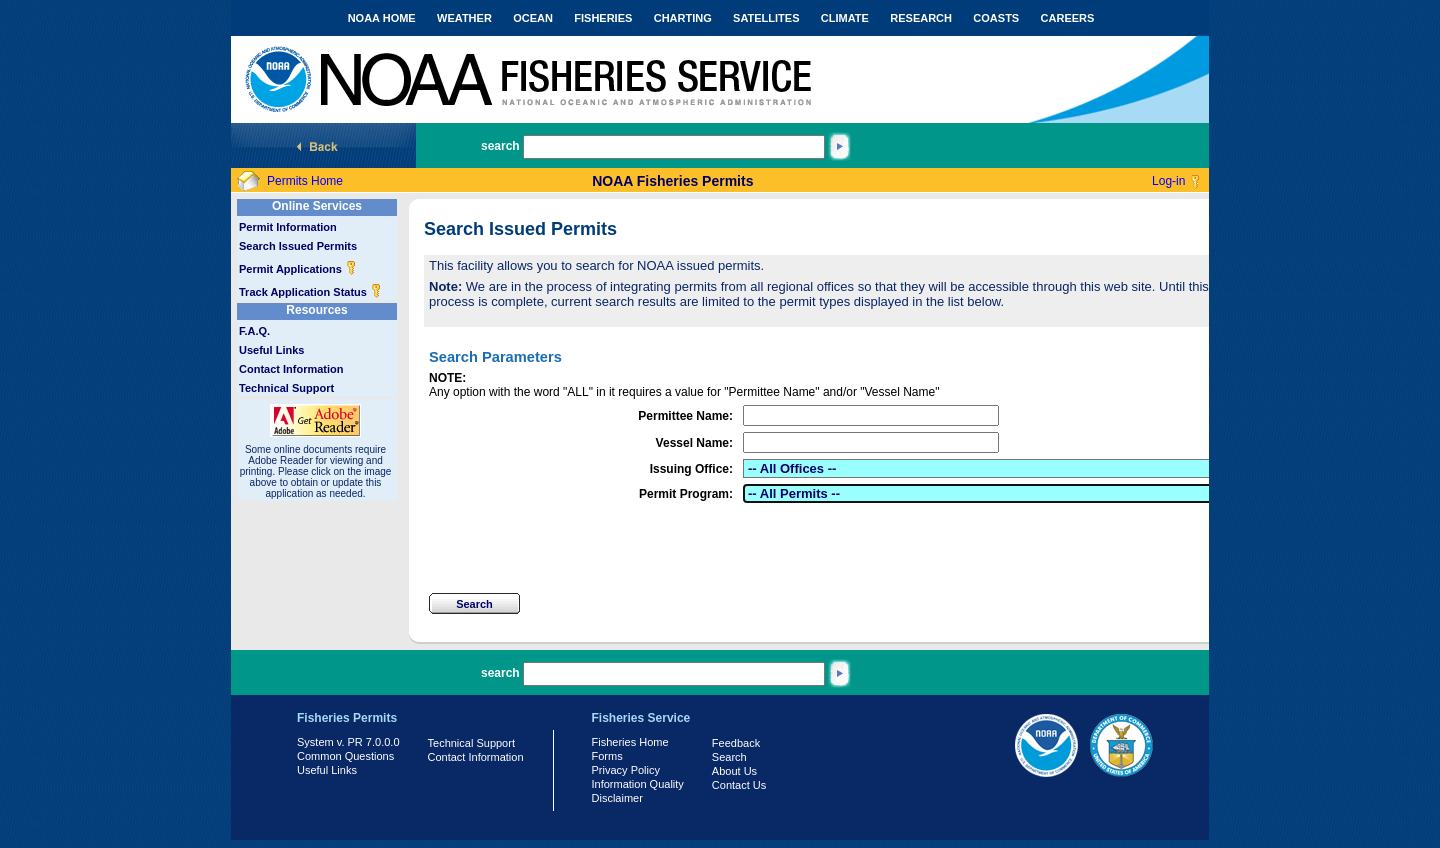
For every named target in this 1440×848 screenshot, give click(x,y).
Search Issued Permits (298, 246)
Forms (607, 756)
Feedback (736, 743)
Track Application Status (310, 292)
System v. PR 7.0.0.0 (348, 742)
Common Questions (345, 756)
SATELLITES (766, 18)
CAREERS (1068, 18)
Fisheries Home (630, 742)
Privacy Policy (626, 770)
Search (729, 757)
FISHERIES (603, 18)
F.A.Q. (254, 331)
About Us (734, 771)
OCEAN (533, 18)
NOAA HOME (382, 18)
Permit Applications (298, 269)
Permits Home (305, 181)
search (500, 146)
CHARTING (683, 18)
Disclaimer (617, 798)
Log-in (1168, 181)
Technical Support (286, 388)
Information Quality (638, 784)
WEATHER (464, 18)
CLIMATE (845, 18)
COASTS (996, 18)
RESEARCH (921, 18)
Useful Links (271, 350)
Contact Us (739, 785)
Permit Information (288, 227)
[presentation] (581, 548)
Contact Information (291, 369)
